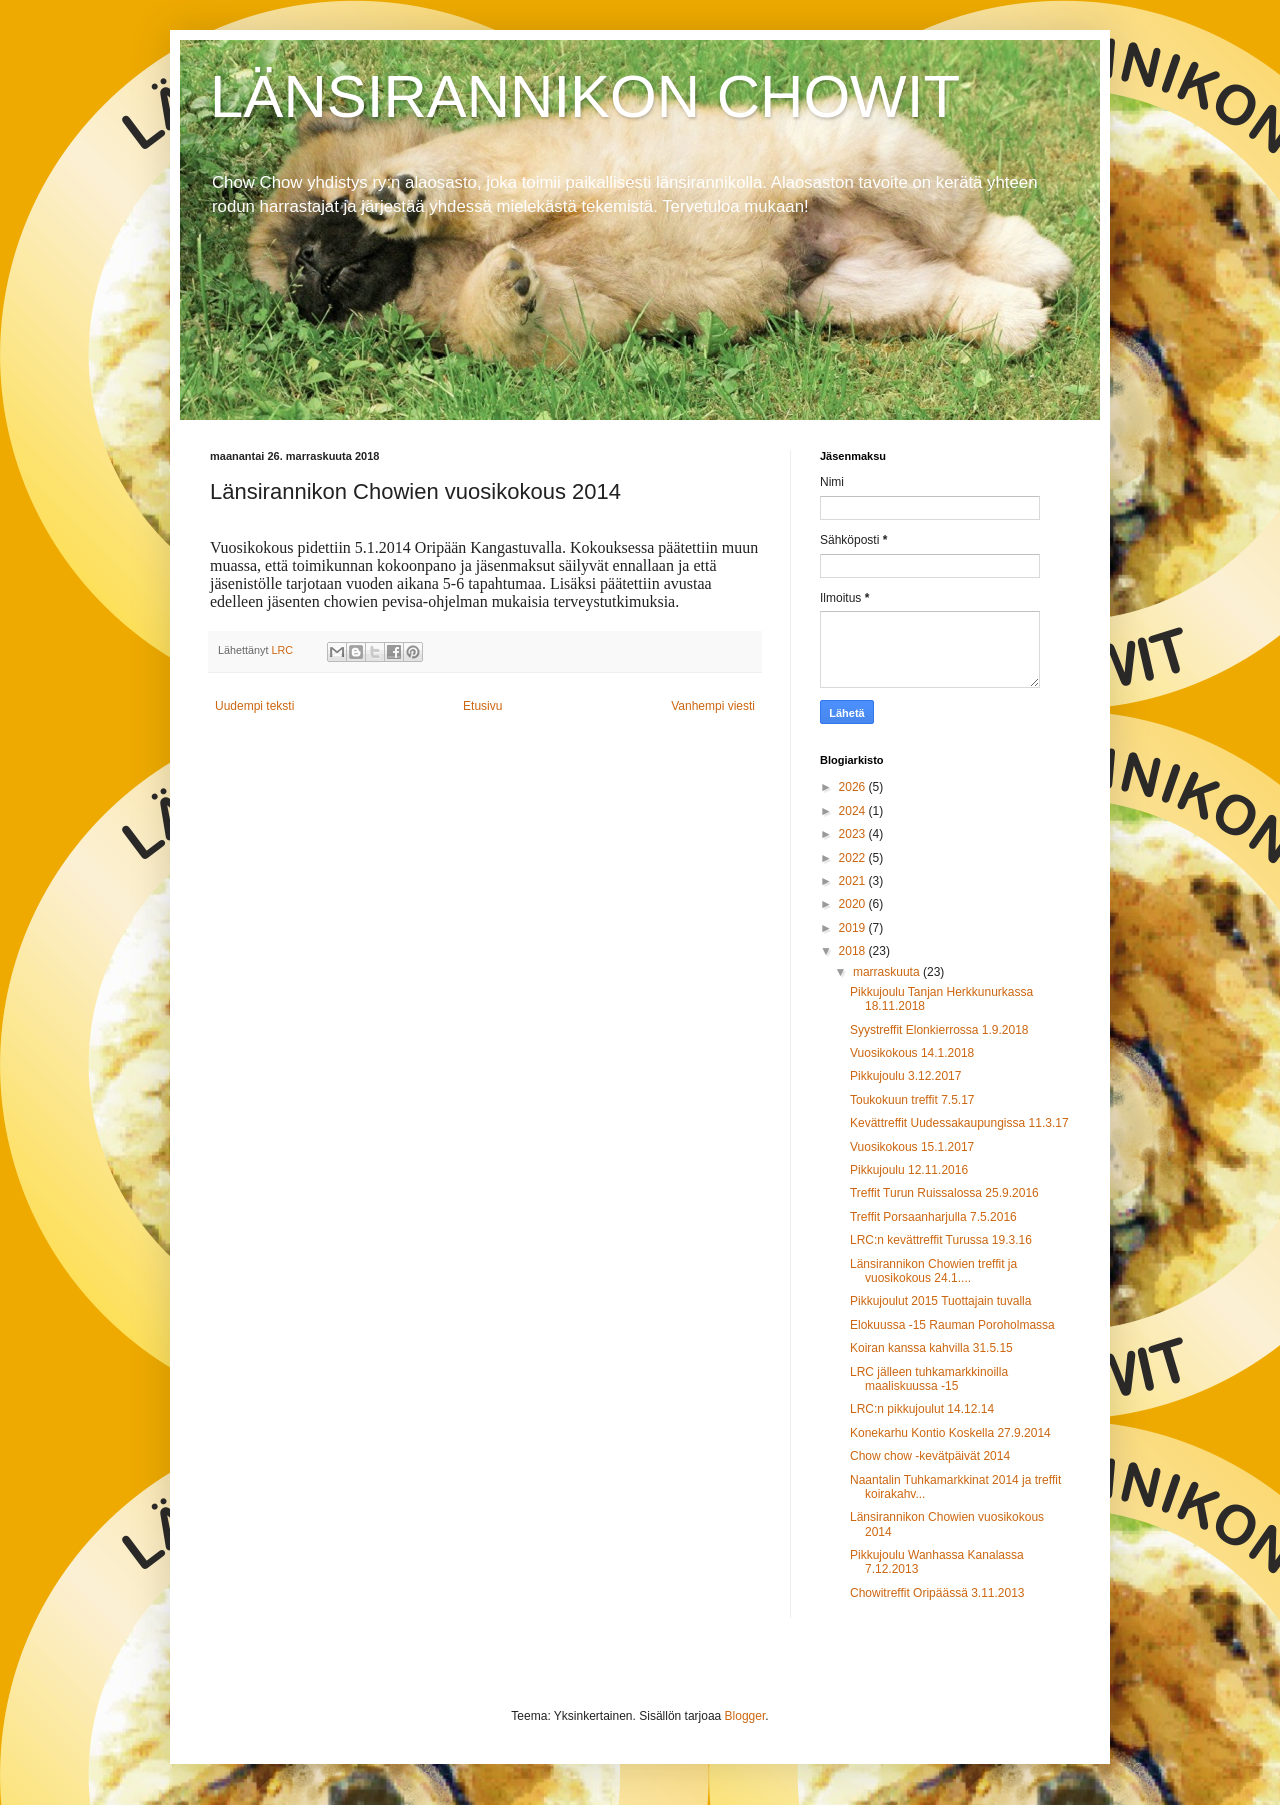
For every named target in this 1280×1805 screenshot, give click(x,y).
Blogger (745, 1716)
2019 (854, 928)
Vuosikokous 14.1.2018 (912, 1053)
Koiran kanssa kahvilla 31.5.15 (931, 1348)
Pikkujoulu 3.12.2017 (905, 1076)
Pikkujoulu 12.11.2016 (909, 1170)
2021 (854, 881)
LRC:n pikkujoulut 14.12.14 (922, 1409)
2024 (854, 811)
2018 (854, 951)
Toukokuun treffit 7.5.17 (912, 1100)
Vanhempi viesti (713, 706)
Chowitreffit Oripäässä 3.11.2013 (937, 1593)
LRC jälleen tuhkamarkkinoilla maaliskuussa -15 (929, 1379)
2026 (854, 787)
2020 (854, 904)
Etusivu (482, 706)
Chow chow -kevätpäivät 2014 (930, 1456)
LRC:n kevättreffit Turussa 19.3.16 (941, 1240)
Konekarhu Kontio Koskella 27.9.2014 (950, 1433)
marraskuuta (888, 972)
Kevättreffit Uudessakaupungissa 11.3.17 (959, 1123)
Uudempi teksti (254, 706)
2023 (854, 834)
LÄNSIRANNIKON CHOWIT (585, 96)
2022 (854, 858)
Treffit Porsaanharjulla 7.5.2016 (933, 1217)
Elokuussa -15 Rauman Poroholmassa (952, 1325)
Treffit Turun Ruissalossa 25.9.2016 (944, 1193)
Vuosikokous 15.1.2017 (912, 1147)
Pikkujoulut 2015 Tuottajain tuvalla (940, 1301)
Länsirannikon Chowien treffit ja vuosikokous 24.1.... (933, 1271)
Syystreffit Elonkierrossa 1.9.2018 (939, 1030)
